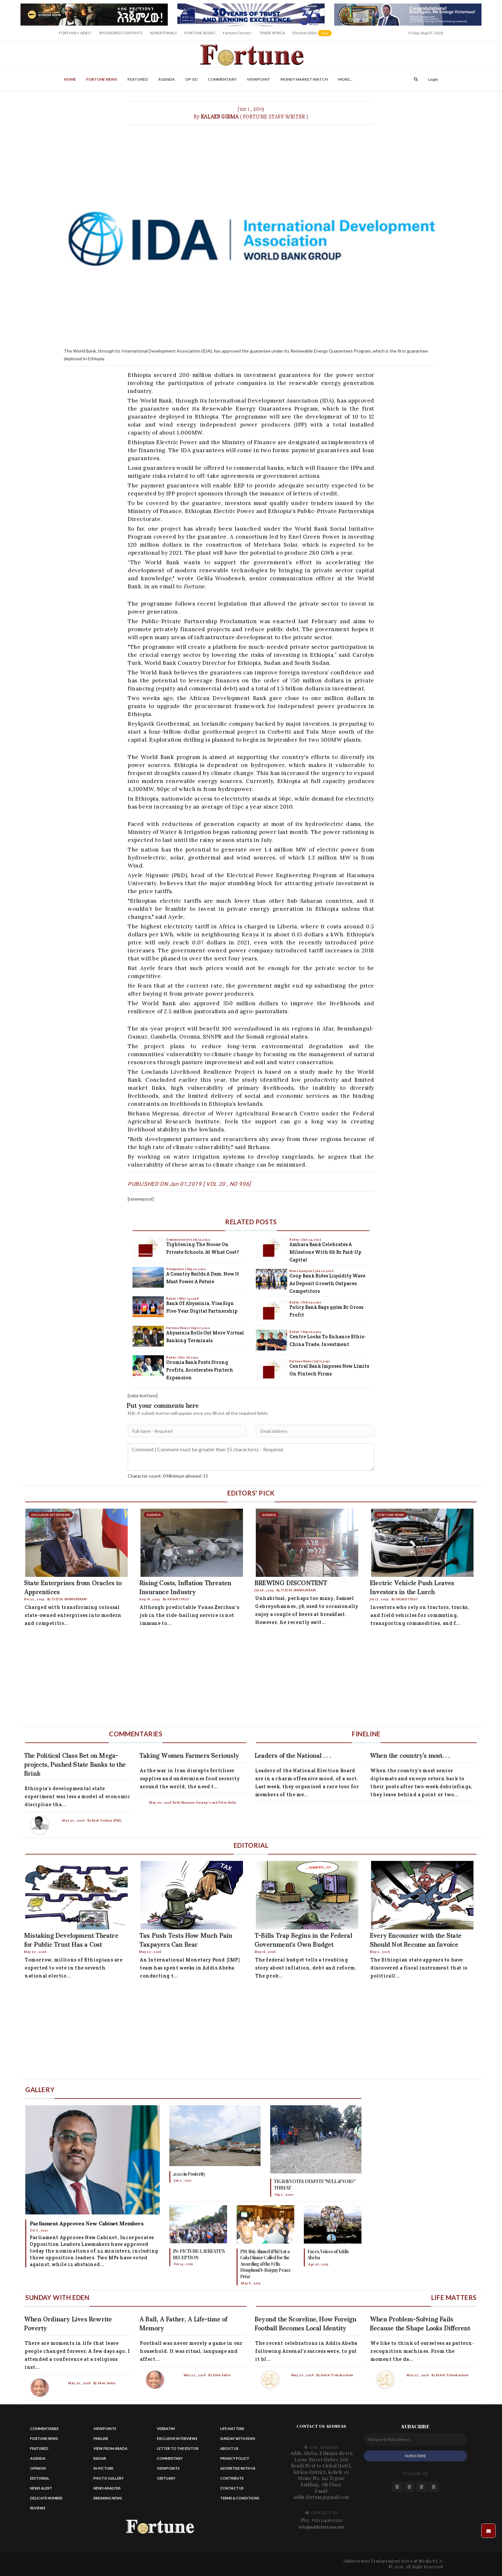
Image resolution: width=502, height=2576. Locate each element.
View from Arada (110, 2448)
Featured (137, 79)
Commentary (222, 79)
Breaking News (107, 2498)
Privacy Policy (234, 2458)
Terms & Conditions (239, 2498)
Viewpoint (258, 79)
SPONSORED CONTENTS (120, 32)
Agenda (166, 79)
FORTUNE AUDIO (199, 32)
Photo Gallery (108, 2478)
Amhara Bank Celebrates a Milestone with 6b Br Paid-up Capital (325, 1252)
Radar (171, 1298)
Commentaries (178, 1239)
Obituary (166, 2478)
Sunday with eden (237, 2438)
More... (345, 79)
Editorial (39, 2478)
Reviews (37, 2508)
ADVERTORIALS (163, 32)
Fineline (100, 2438)
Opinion (38, 2468)
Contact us (232, 2488)
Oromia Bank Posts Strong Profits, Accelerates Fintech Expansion (199, 1370)
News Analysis (301, 1271)
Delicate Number (46, 2498)
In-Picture (103, 2468)
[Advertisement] (212, 1678)
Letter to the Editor (177, 2448)
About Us (229, 2448)
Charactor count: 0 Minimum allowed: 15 (168, 1476)
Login (433, 79)
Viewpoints (175, 1269)
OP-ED (191, 79)
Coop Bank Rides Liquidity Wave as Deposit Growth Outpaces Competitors (327, 1283)
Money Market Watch (304, 79)
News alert (41, 2488)
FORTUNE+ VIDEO (75, 32)
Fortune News (101, 79)
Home (70, 79)
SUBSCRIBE (415, 2455)
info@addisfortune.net (321, 2527)
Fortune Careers (237, 32)
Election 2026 (313, 35)
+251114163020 (327, 2520)
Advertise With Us (237, 2468)
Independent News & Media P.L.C (408, 2561)
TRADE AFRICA (272, 32)
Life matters (232, 2428)
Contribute (232, 2478)
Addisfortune (356, 2561)
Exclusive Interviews (177, 2438)
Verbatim (166, 2428)
